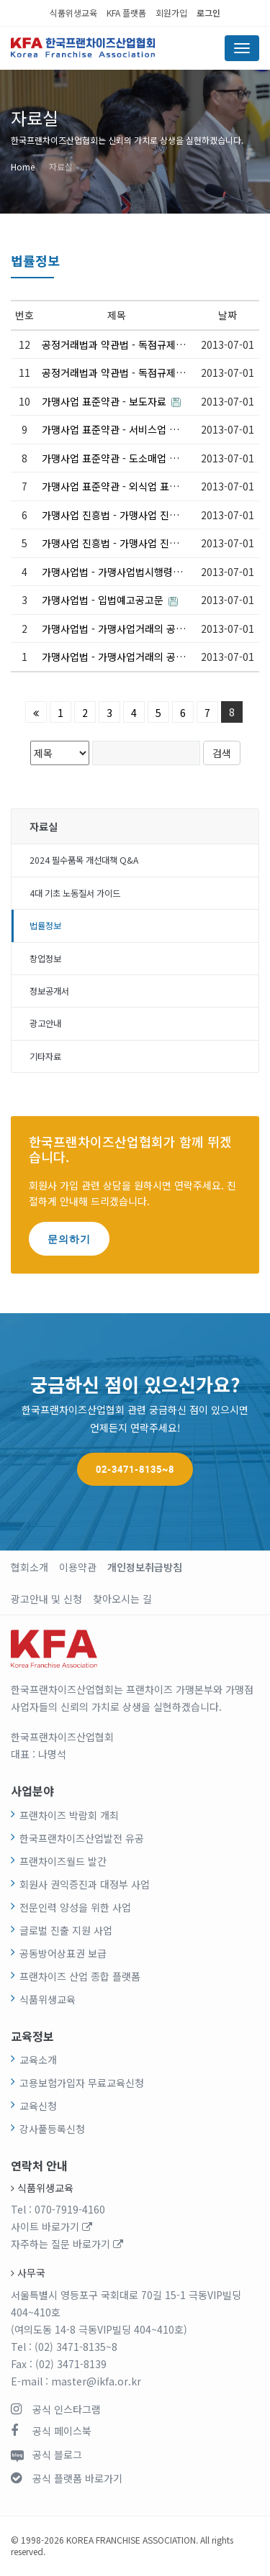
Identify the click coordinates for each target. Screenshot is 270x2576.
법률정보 (45, 925)
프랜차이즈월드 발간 (63, 1861)
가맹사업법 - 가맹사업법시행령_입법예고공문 (114, 572)
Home (23, 166)
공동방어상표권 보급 (63, 1953)
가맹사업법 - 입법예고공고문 (110, 600)
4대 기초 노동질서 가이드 (75, 893)
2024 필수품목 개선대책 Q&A (84, 860)
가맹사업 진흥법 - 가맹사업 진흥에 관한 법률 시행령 (114, 515)
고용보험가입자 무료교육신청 (81, 2082)
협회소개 (29, 1567)
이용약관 (77, 1567)
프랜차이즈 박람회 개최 (69, 1815)
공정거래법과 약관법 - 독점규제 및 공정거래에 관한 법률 (114, 372)
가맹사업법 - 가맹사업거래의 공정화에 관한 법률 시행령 (114, 628)
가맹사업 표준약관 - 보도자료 (111, 401)
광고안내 (45, 1023)
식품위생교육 (73, 12)
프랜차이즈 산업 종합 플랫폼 (79, 1976)
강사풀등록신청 (52, 2128)
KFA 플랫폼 (126, 12)
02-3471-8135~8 (135, 1469)
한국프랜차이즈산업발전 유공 (81, 1838)
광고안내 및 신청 (46, 1598)
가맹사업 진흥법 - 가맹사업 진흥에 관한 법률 (114, 543)
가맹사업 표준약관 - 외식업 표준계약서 (114, 486)
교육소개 (38, 2059)
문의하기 (69, 1239)
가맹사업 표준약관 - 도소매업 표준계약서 (114, 458)
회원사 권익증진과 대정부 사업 (84, 1884)
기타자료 (45, 1056)
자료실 (61, 166)
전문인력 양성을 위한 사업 (75, 1907)
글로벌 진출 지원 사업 (65, 1930)
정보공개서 (49, 991)
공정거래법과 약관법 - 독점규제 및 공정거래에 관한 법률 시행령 (114, 344)
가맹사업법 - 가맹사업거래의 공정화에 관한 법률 (114, 656)
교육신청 (38, 2105)
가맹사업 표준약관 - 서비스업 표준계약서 (114, 429)
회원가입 (171, 12)
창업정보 (45, 958)
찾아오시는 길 (122, 1598)
